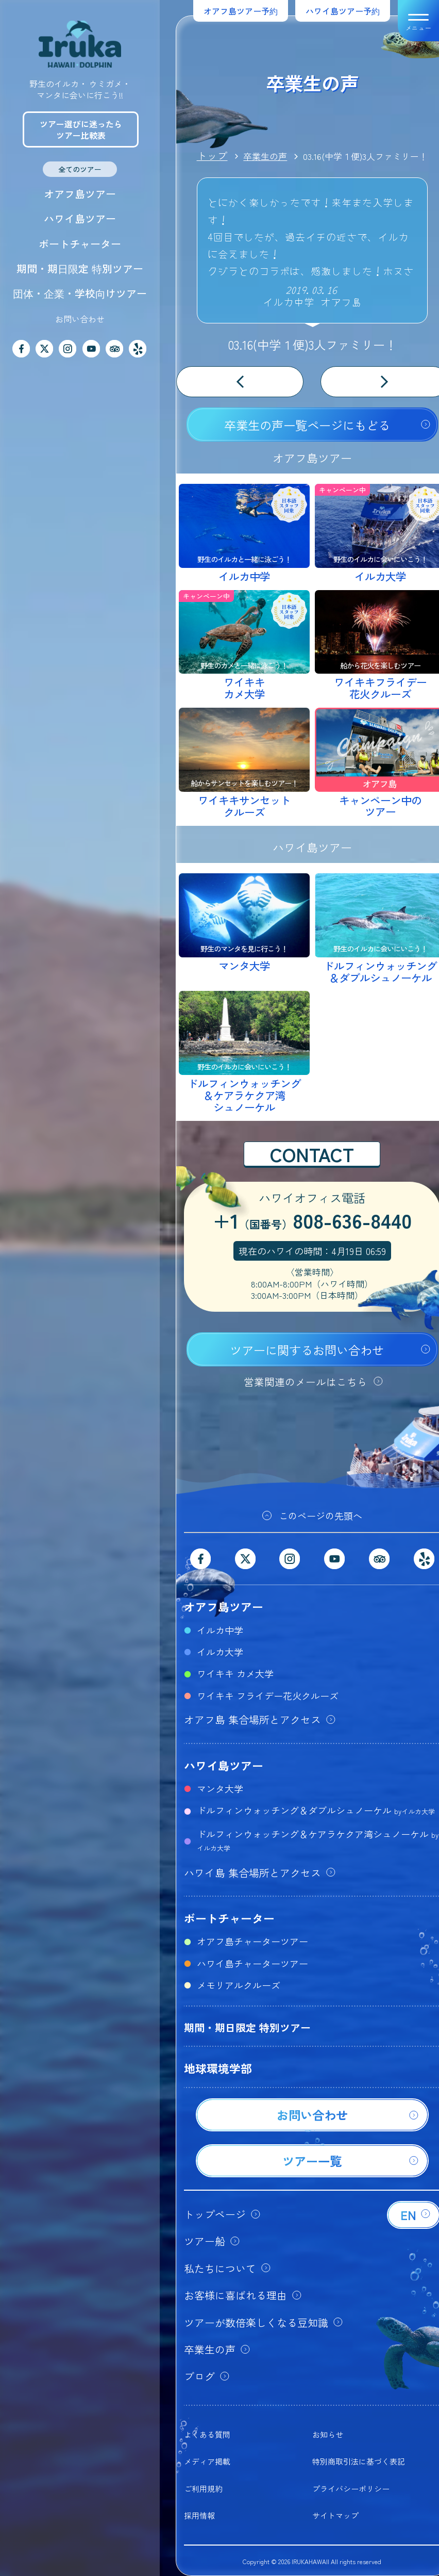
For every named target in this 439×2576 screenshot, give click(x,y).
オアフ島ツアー (80, 193)
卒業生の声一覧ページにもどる (307, 425)
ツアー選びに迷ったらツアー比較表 (81, 129)
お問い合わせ (80, 319)
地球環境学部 (218, 2068)
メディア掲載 (207, 2461)
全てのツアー (80, 169)
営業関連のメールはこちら (305, 1381)
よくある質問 (207, 2434)
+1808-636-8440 (312, 1222)
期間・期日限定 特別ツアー (79, 268)
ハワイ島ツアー (80, 218)
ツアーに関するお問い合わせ (307, 1350)
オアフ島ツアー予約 (241, 11)
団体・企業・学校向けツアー (80, 293)
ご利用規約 (203, 2488)
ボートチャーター (80, 243)
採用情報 (199, 2515)
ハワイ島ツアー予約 (343, 11)
